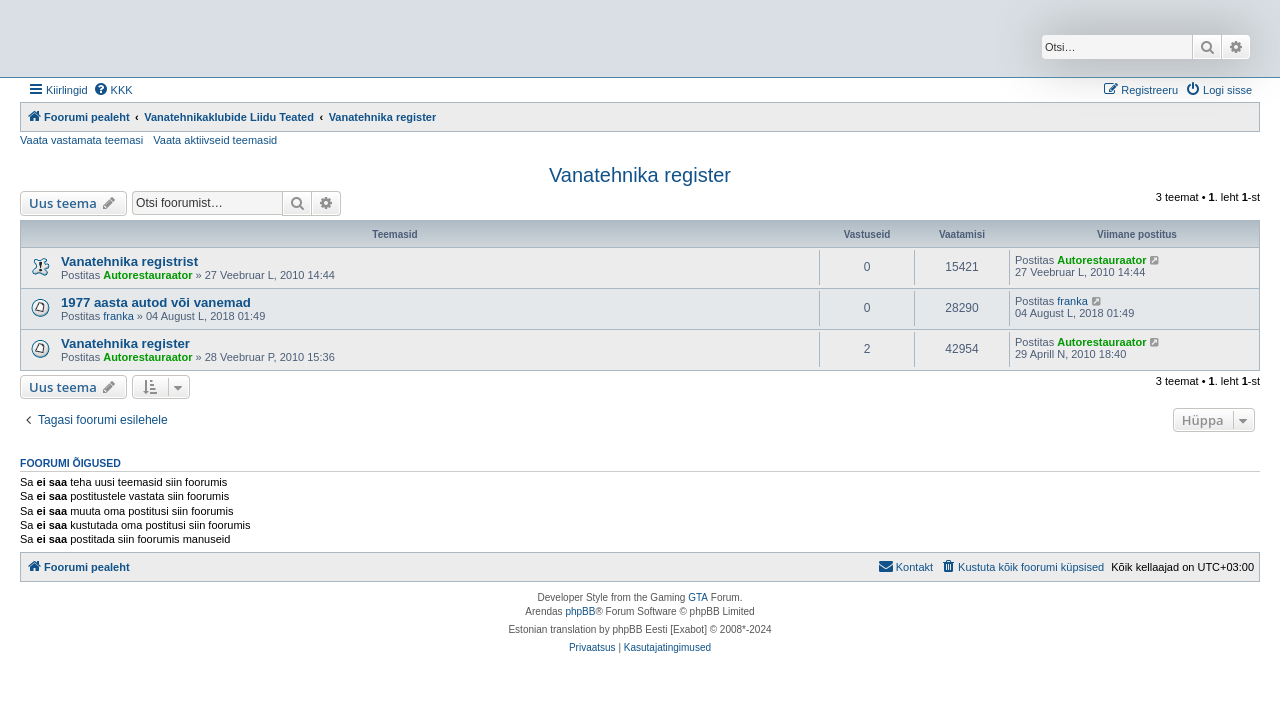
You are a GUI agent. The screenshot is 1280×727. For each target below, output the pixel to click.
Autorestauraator (147, 275)
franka (118, 316)
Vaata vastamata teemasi (81, 140)
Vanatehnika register (640, 175)
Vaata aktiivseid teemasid (215, 140)
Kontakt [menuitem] (905, 566)
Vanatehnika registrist (129, 261)
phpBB (580, 611)
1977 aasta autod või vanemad (156, 302)
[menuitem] (113, 90)
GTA (698, 597)
